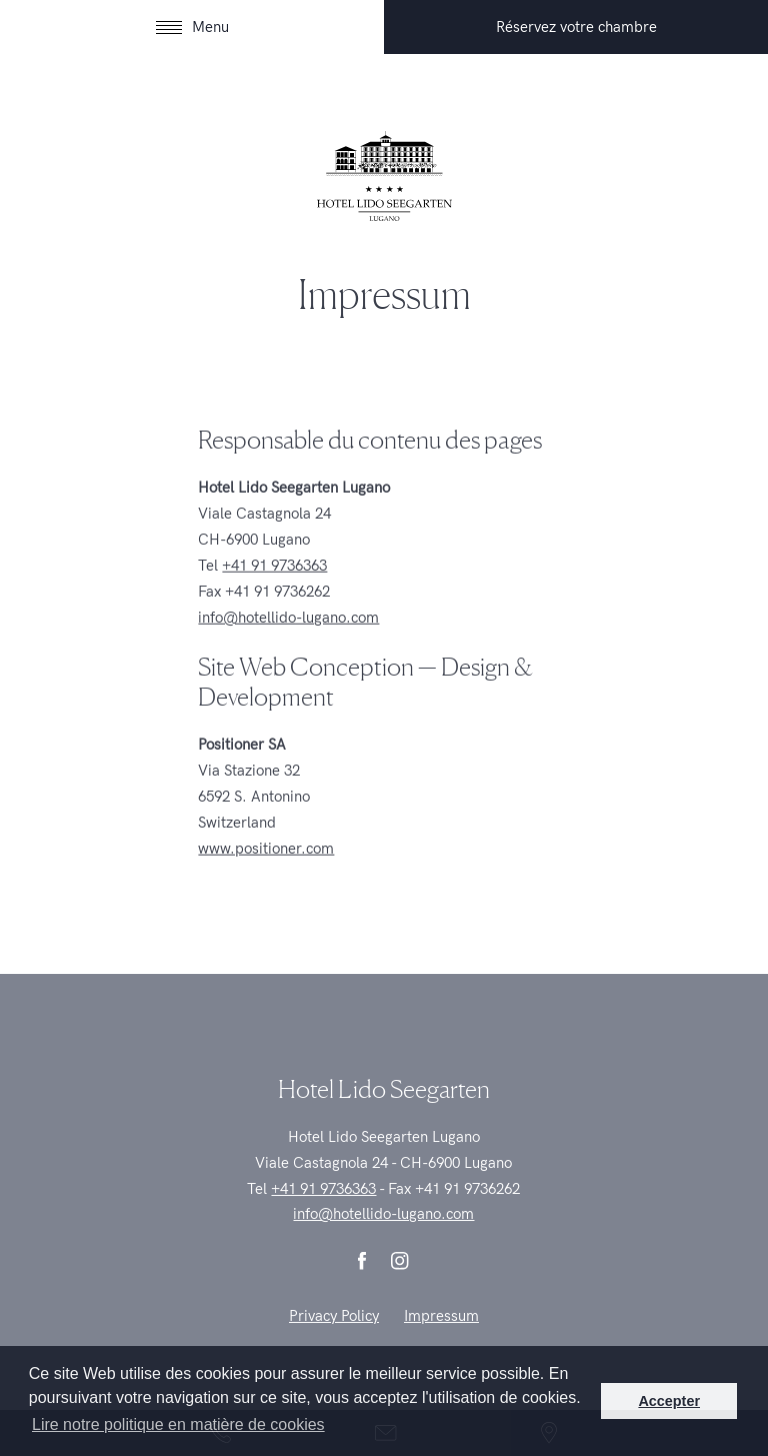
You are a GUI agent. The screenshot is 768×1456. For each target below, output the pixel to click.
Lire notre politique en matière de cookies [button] (178, 1424)
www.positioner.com (266, 865)
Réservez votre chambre (576, 27)
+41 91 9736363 (274, 582)
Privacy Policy (334, 1335)
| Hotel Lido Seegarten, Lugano (384, 176)
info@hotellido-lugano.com (288, 634)
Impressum (441, 1335)
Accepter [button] (669, 1401)
